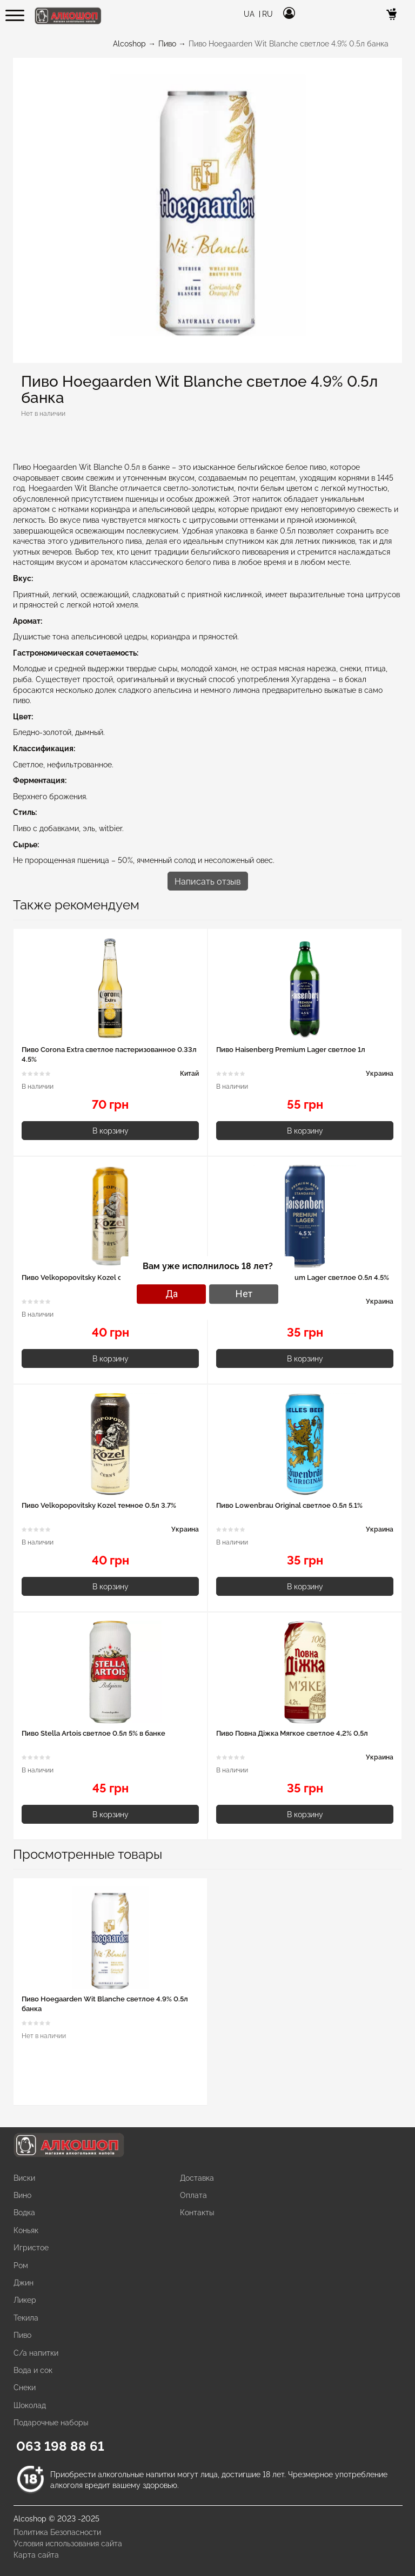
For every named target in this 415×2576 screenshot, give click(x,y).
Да (171, 1293)
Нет (244, 1293)
